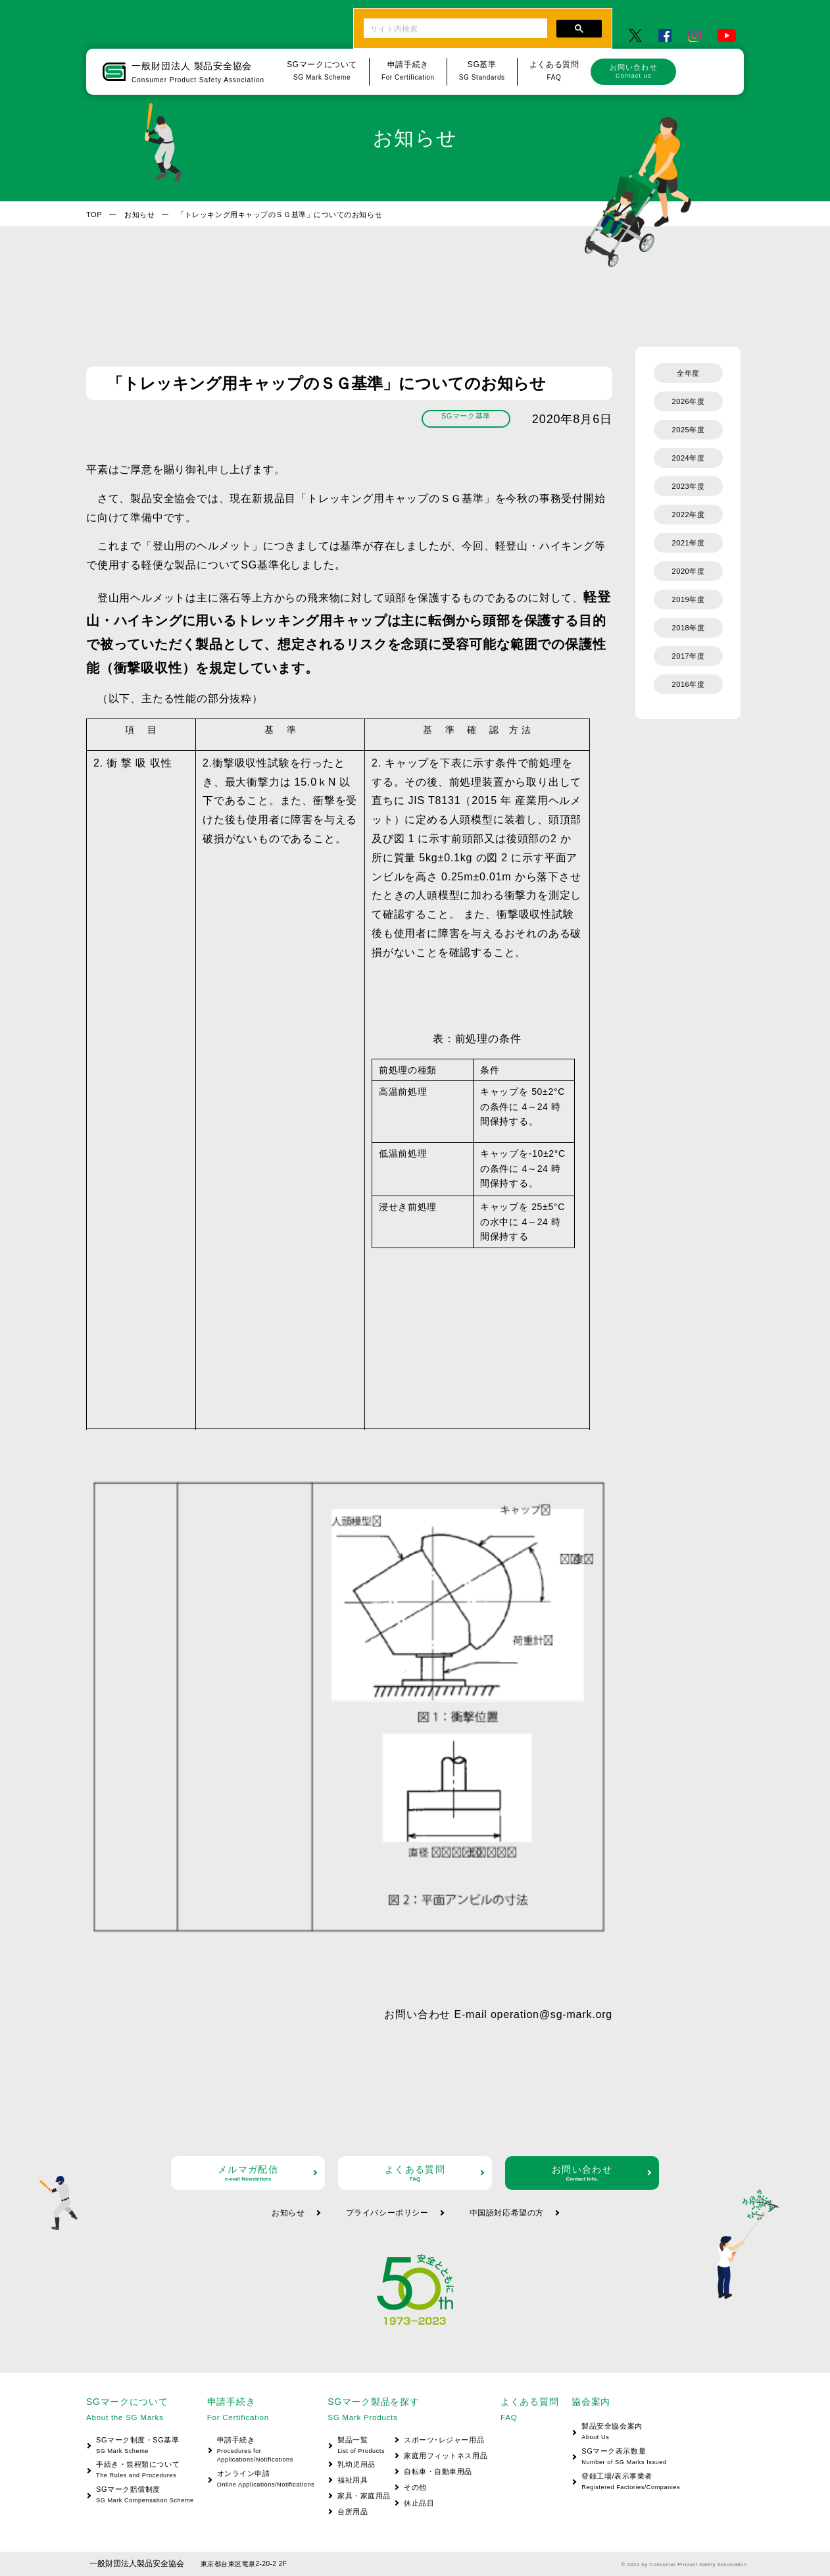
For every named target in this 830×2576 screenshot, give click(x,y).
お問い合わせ (633, 71)
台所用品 (352, 2511)
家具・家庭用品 (364, 2496)
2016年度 (688, 684)
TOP (94, 214)
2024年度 (688, 458)
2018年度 (688, 628)
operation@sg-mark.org (551, 2014)
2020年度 (688, 571)
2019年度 (688, 599)
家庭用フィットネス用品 (445, 2456)
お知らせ (139, 214)
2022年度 (688, 514)
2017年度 (688, 656)
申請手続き (260, 2450)
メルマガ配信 (248, 2173)
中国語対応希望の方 (507, 2212)
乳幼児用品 (356, 2464)
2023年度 (688, 486)
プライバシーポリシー (387, 2212)
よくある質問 (415, 2173)
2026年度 (688, 401)
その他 (415, 2487)
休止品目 (419, 2503)
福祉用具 (352, 2480)
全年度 (688, 373)
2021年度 (688, 543)
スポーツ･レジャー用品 (444, 2440)
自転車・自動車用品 (438, 2471)
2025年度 (688, 430)
